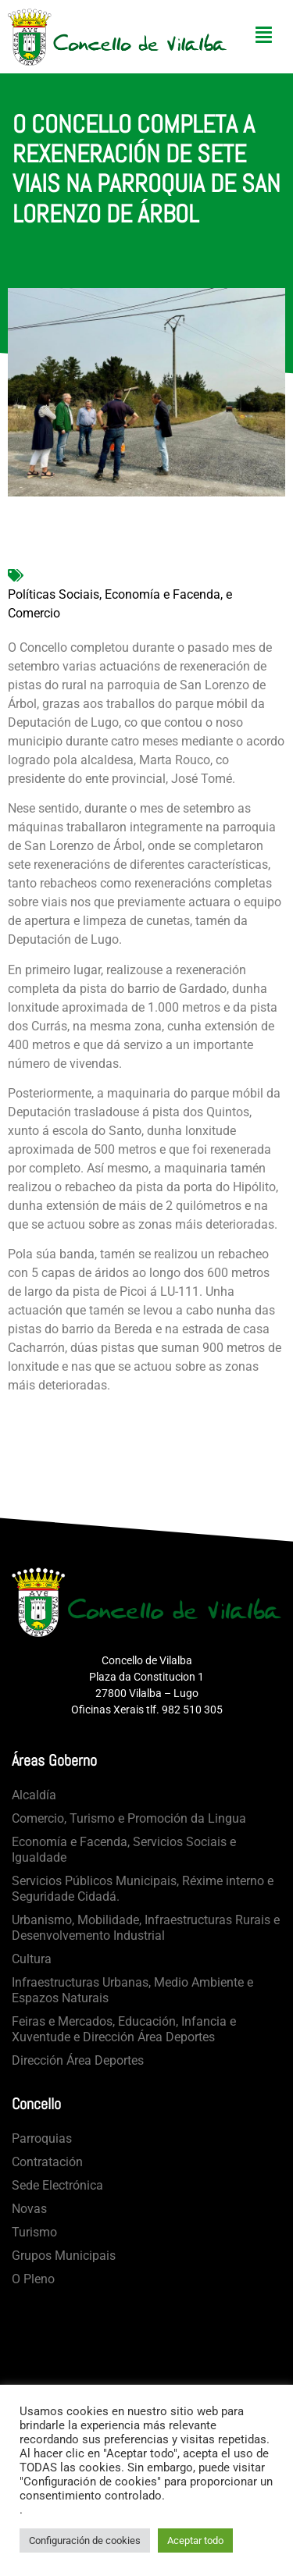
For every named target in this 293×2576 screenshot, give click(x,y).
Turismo (34, 2232)
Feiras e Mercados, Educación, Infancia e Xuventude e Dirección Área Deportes (124, 2029)
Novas (29, 2208)
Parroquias (42, 2138)
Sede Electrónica (57, 2185)
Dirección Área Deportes (78, 2060)
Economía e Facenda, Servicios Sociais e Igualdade (124, 1849)
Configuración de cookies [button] (85, 2540)
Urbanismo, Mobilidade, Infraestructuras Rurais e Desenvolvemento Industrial (146, 1927)
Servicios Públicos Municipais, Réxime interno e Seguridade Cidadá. (142, 1888)
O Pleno (33, 2279)
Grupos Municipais (64, 2255)
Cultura (32, 1959)
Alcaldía (34, 1795)
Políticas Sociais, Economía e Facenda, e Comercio (120, 604)
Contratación (47, 2161)
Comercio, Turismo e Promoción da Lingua (129, 1818)
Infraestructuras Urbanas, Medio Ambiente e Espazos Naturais (132, 1990)
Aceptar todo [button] (195, 2540)
